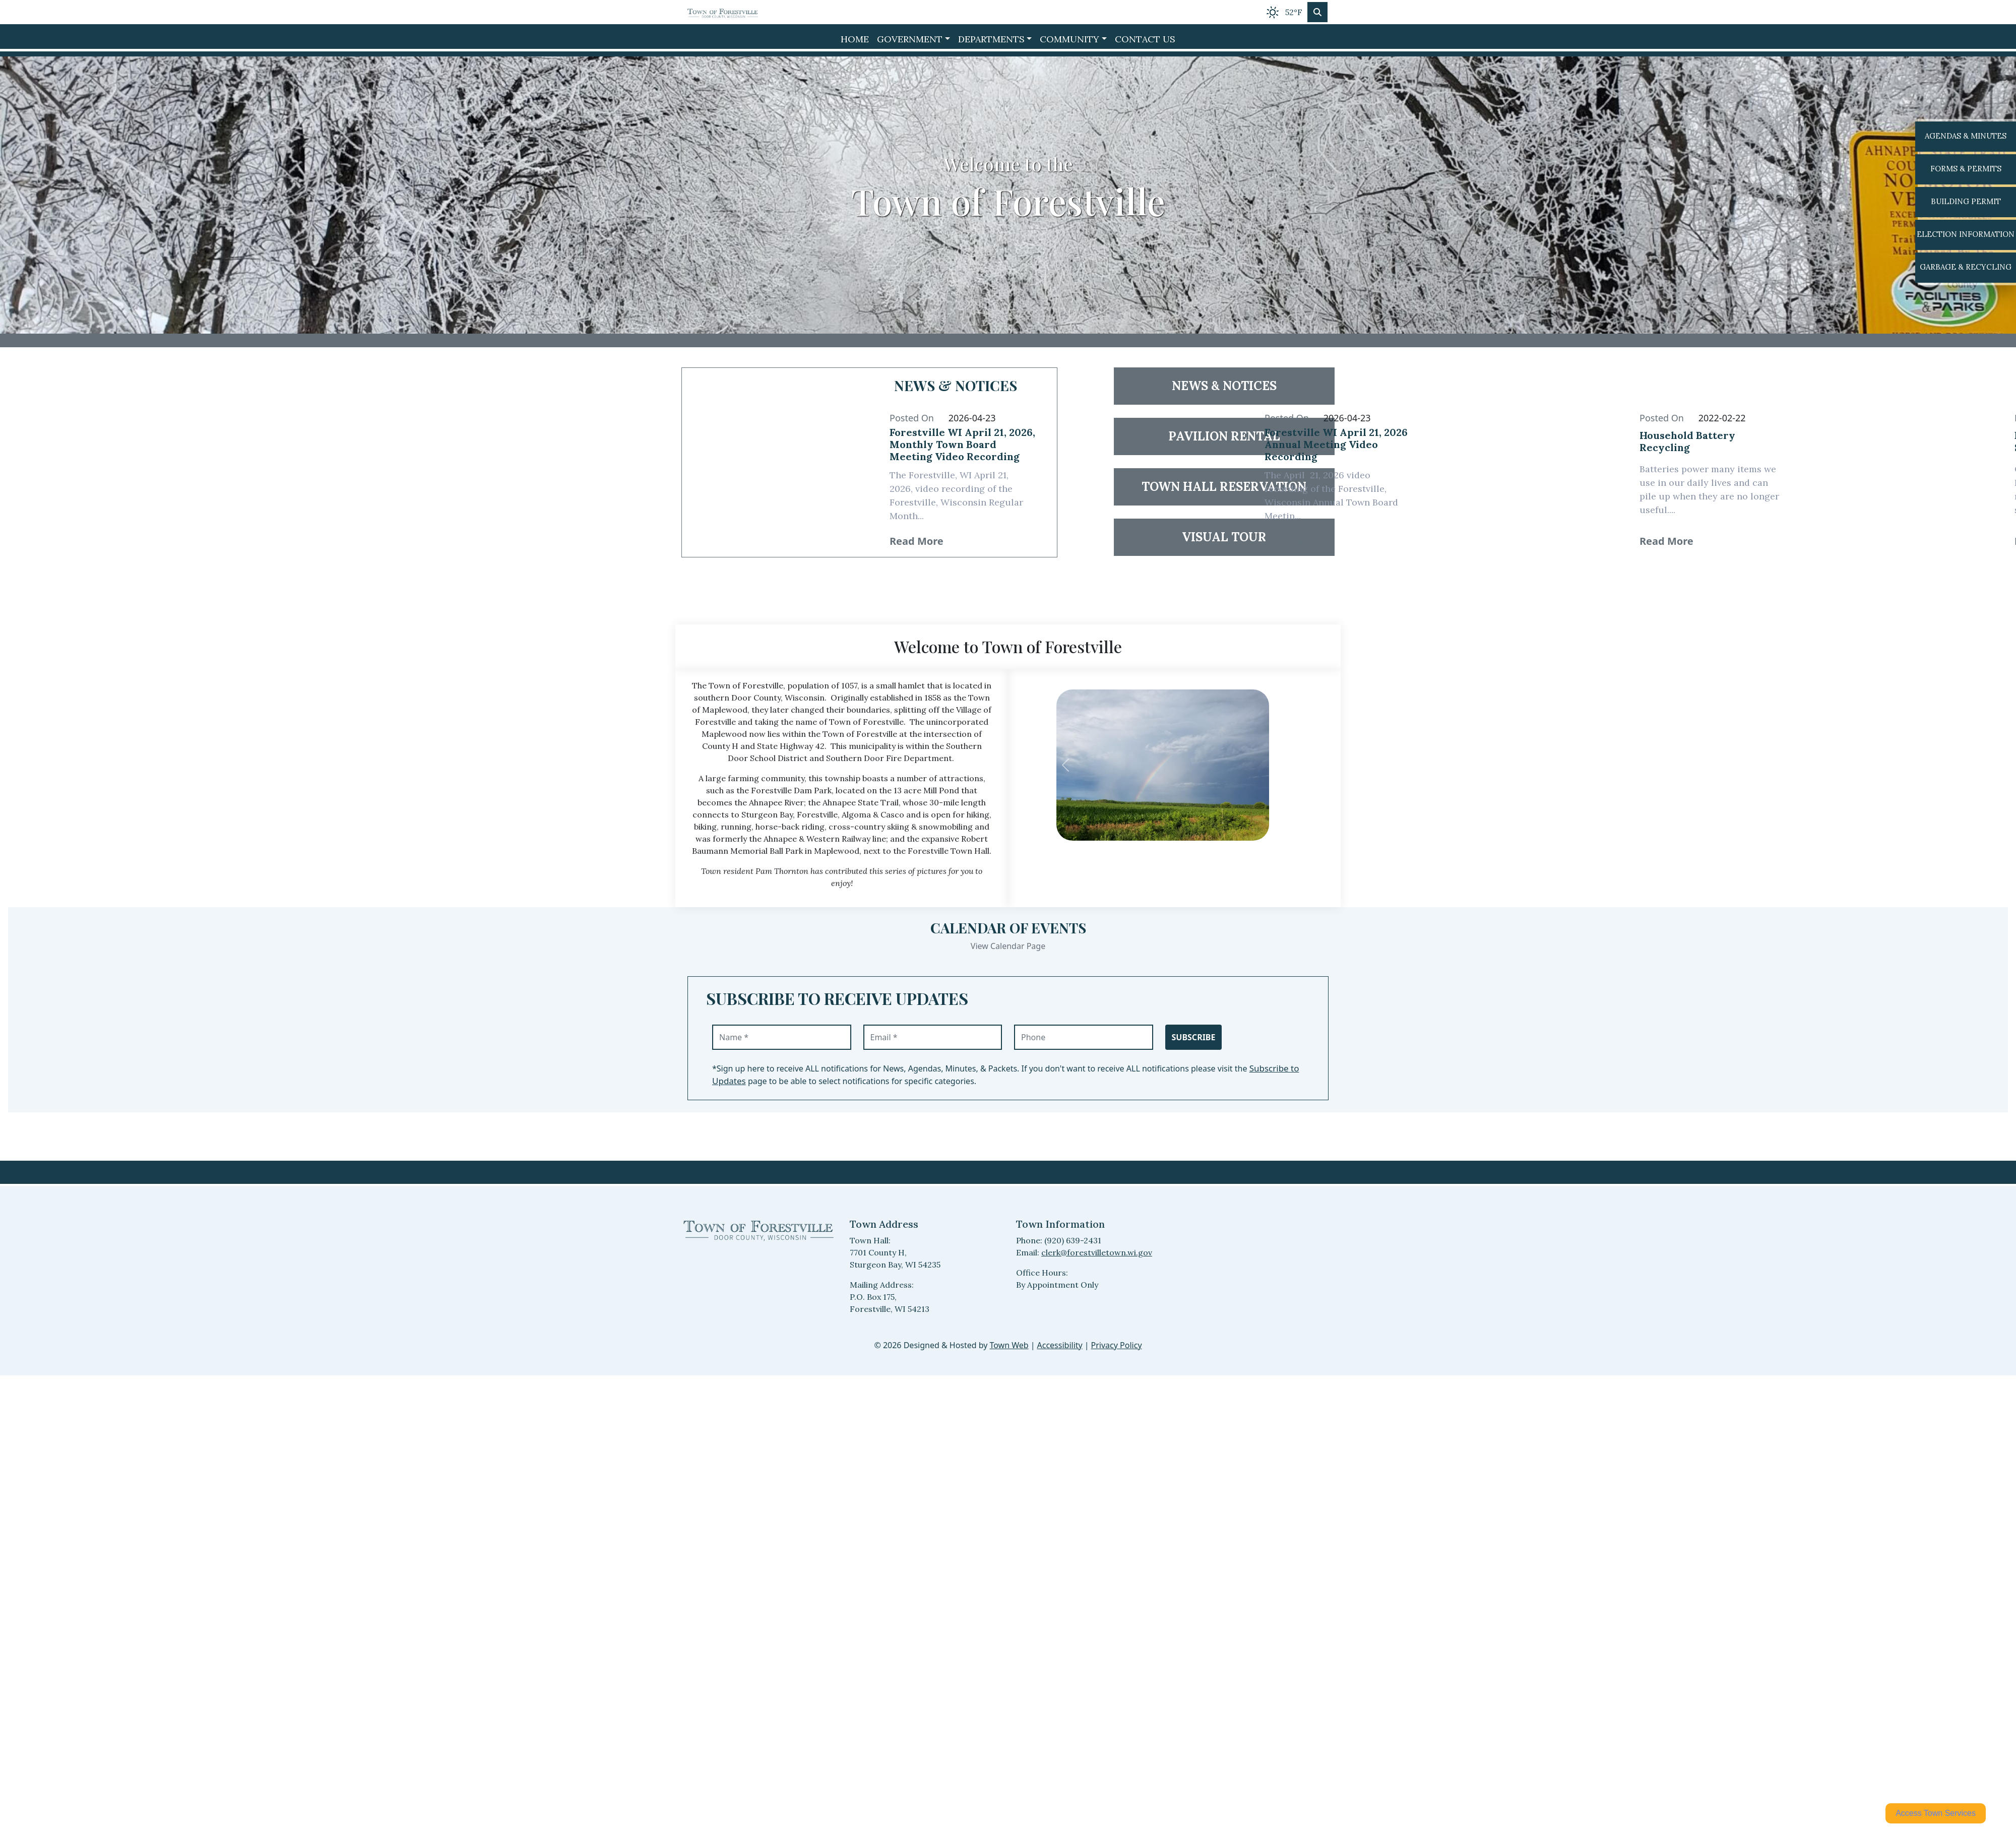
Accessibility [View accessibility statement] (1060, 1345)
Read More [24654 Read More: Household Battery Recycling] (1666, 541)
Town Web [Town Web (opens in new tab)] (1008, 1345)
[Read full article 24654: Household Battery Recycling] (1713, 445)
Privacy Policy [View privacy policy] (1116, 1345)
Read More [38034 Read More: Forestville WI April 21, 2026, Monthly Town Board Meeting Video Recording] (916, 541)
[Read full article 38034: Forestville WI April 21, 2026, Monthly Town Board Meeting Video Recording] (963, 447)
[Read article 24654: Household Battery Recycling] (1525, 462)
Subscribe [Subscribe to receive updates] (1194, 1037)
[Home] (722, 12)
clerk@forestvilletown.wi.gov (1096, 1252)
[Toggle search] (1317, 12)
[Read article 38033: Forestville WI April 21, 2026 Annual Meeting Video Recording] (1150, 462)
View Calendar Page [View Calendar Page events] (1008, 946)
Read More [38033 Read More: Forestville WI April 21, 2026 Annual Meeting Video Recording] (1291, 541)
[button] (913, 39)
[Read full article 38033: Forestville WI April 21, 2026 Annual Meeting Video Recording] (1338, 447)
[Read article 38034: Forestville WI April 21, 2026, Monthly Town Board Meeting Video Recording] (775, 462)
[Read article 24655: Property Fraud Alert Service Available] (1900, 462)
